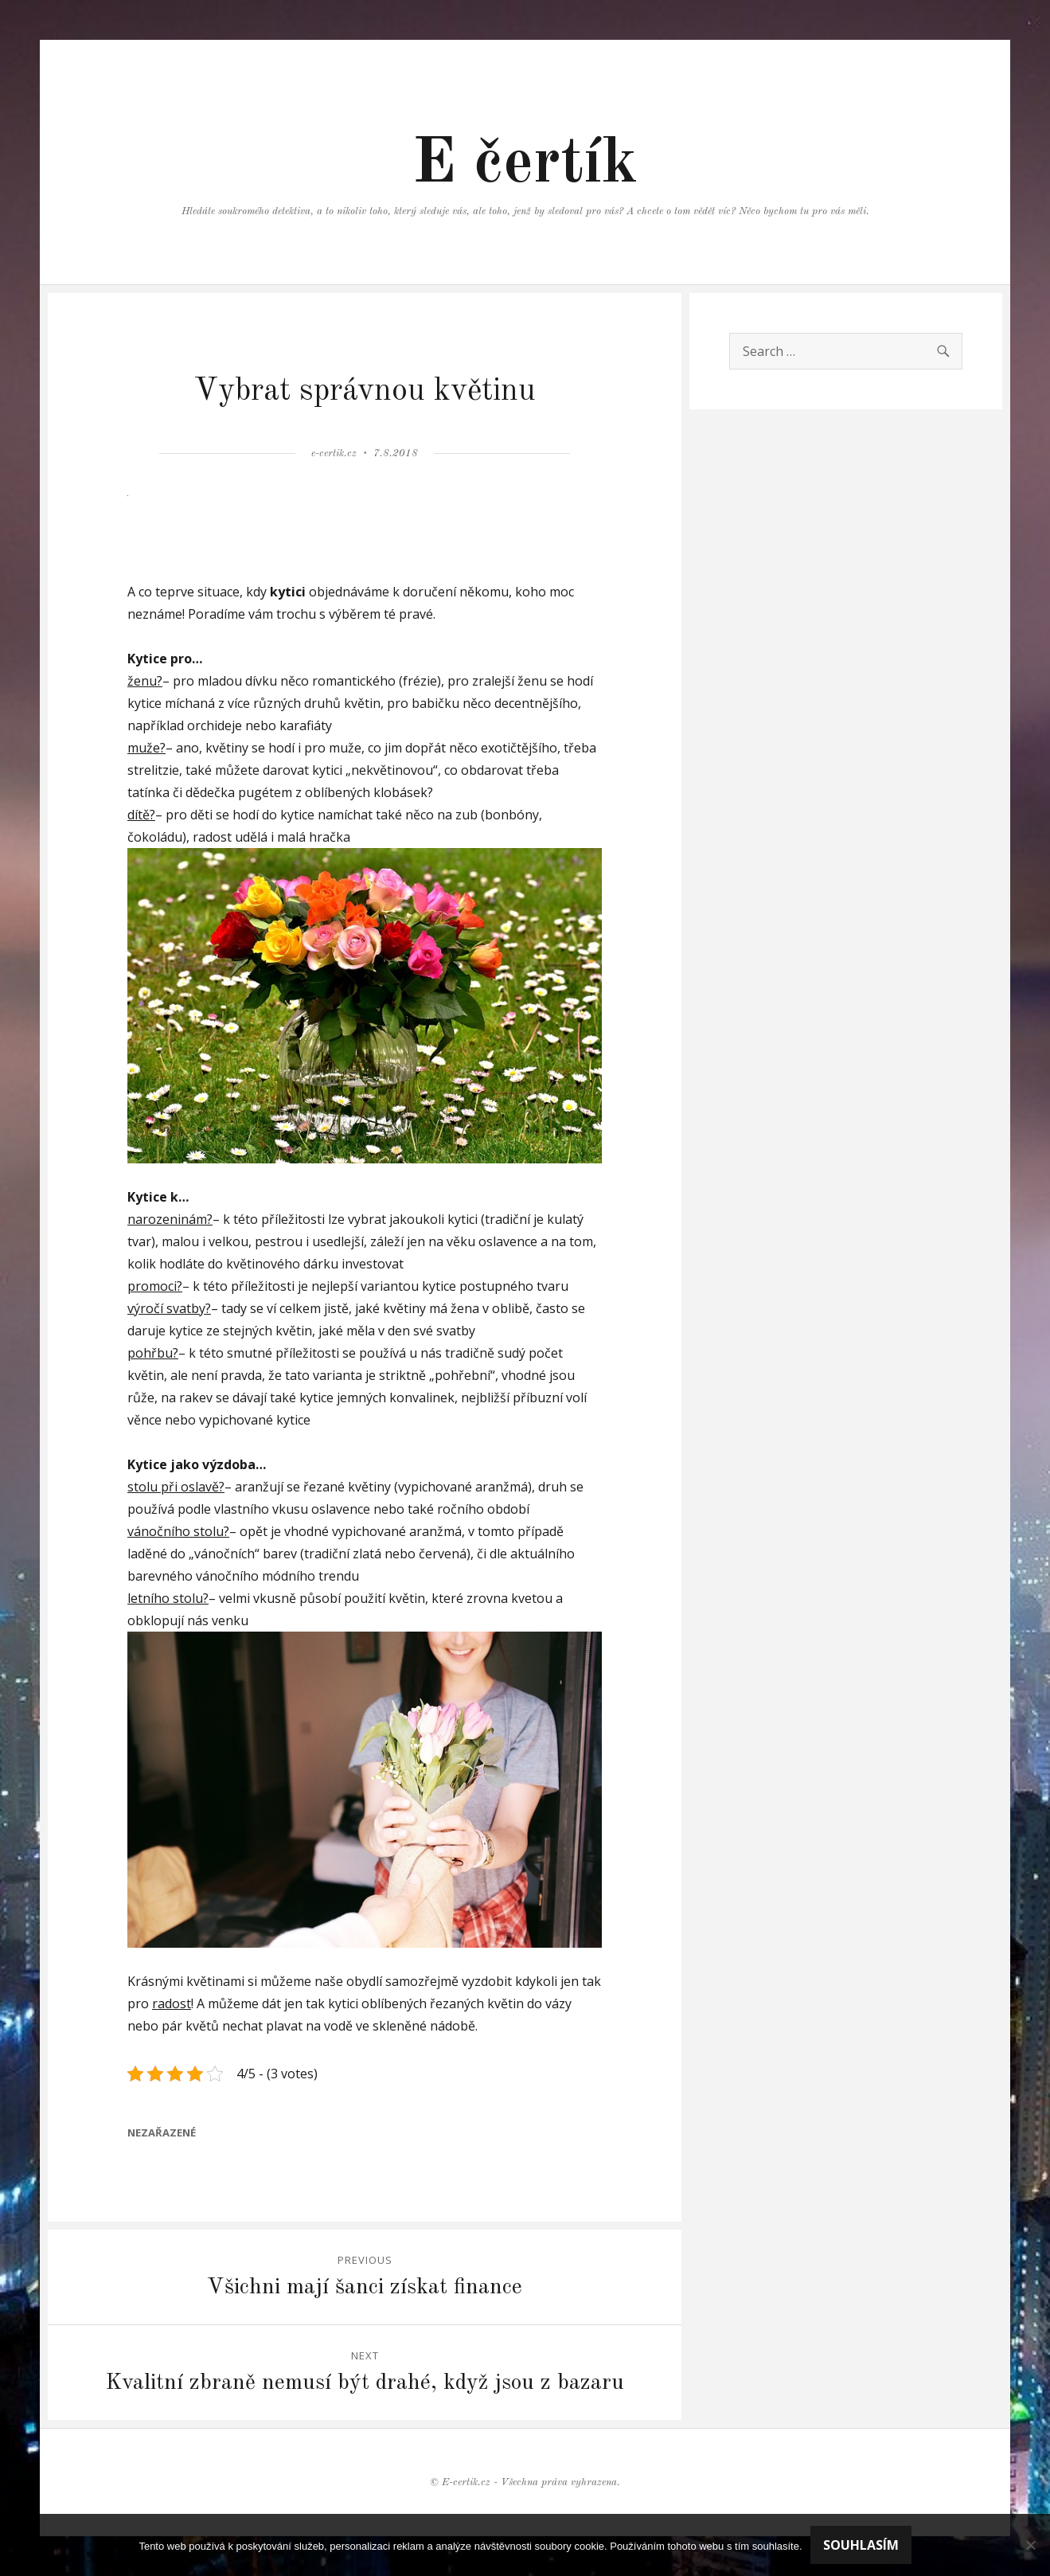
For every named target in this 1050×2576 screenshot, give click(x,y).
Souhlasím (861, 2545)
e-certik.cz (334, 453)
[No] (1030, 2545)
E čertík (525, 165)
